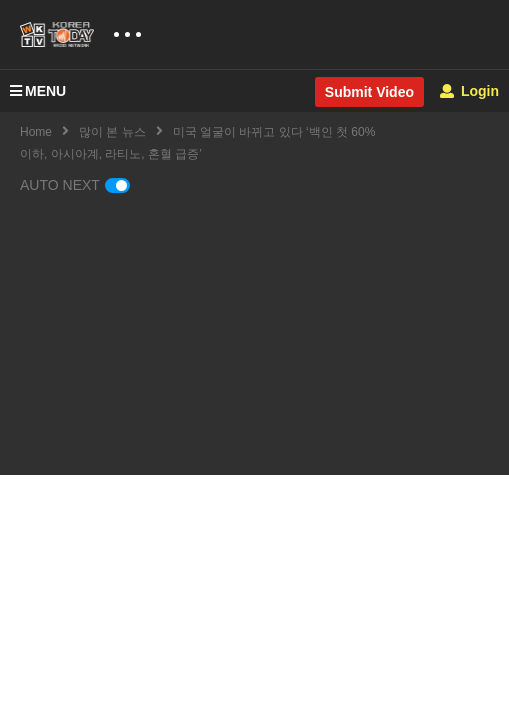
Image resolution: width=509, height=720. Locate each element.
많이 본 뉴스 (112, 132)
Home (36, 132)
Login (469, 91)
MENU (38, 91)
